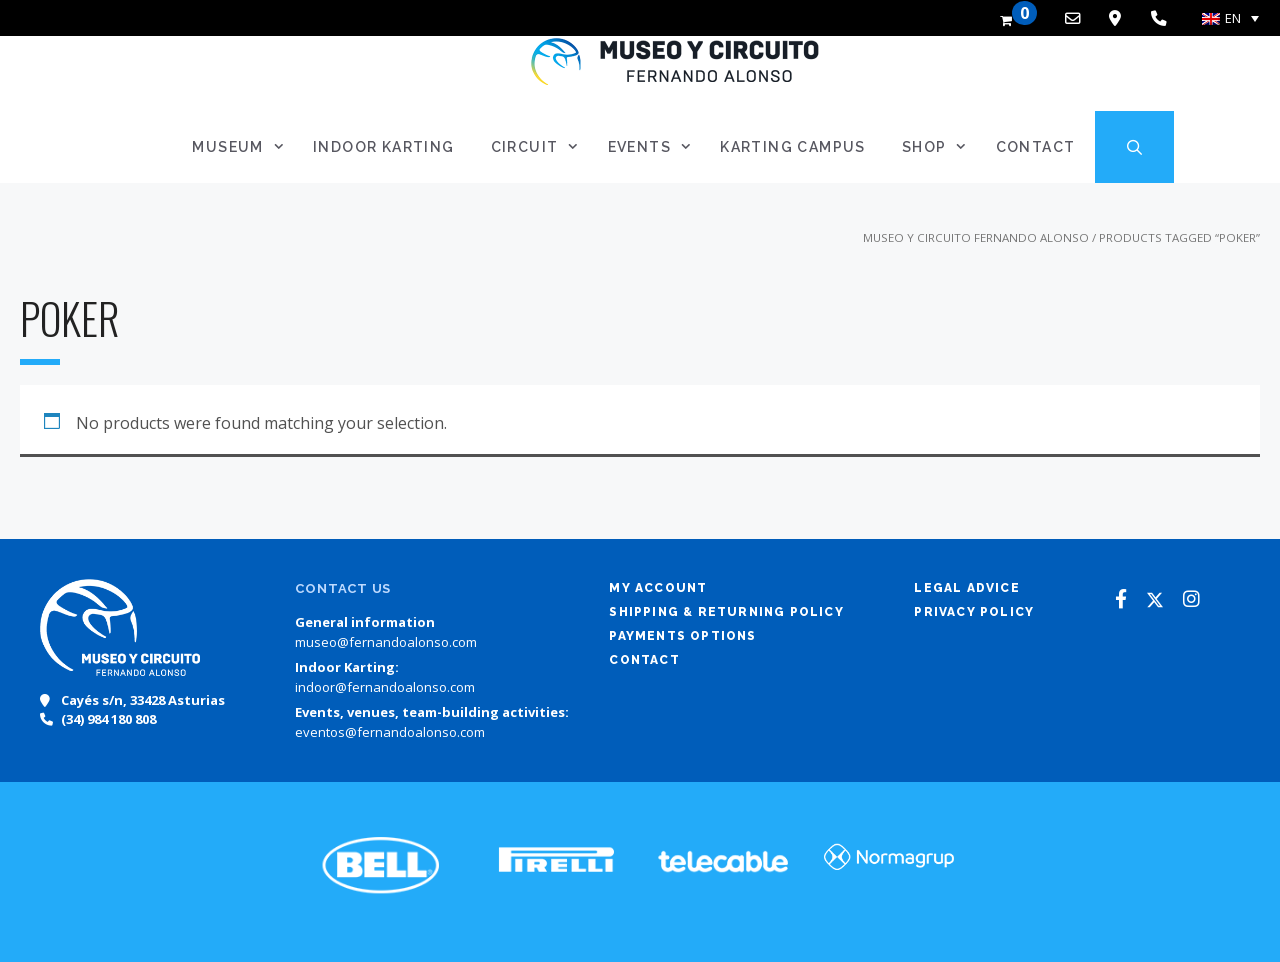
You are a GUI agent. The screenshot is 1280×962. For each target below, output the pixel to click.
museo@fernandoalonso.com (386, 642)
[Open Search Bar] (1134, 147)
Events (656, 147)
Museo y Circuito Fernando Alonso (976, 237)
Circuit (541, 147)
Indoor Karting (384, 147)
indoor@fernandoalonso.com (385, 687)
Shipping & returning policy (726, 612)
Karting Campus (793, 147)
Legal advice (966, 588)
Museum (244, 147)
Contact (1036, 147)
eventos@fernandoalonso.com (390, 732)
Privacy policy (974, 612)
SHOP (941, 147)
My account (658, 588)
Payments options (682, 636)
